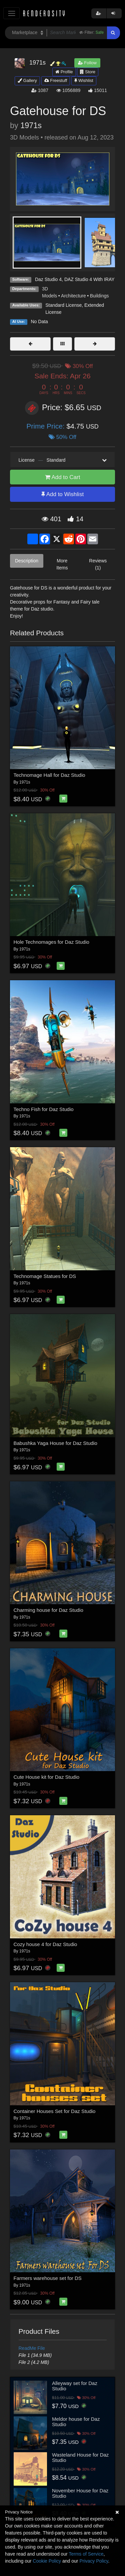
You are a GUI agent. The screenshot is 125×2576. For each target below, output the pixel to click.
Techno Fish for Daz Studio (44, 1109)
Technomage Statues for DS (45, 1276)
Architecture (73, 295)
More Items (62, 564)
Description (26, 560)
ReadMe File (32, 2348)
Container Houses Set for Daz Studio (55, 2111)
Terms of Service (86, 2554)
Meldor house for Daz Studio (76, 2421)
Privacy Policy (93, 2561)
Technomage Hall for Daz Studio (49, 775)
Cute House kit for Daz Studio (47, 1777)
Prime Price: (46, 426)
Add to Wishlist (62, 494)
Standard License (63, 305)
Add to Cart (62, 477)
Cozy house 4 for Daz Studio (45, 1944)
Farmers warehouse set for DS (48, 2278)
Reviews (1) (98, 564)
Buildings (99, 295)
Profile (64, 71)
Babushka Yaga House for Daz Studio (55, 1443)
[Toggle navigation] (11, 13)
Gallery (27, 80)
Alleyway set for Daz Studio (74, 2386)
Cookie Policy (47, 2561)
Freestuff (55, 80)
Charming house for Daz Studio (48, 1610)
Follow (87, 62)
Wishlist (83, 80)
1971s (31, 125)
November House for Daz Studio (80, 2493)
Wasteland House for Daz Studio (80, 2457)
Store (87, 71)
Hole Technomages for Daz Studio (51, 942)
